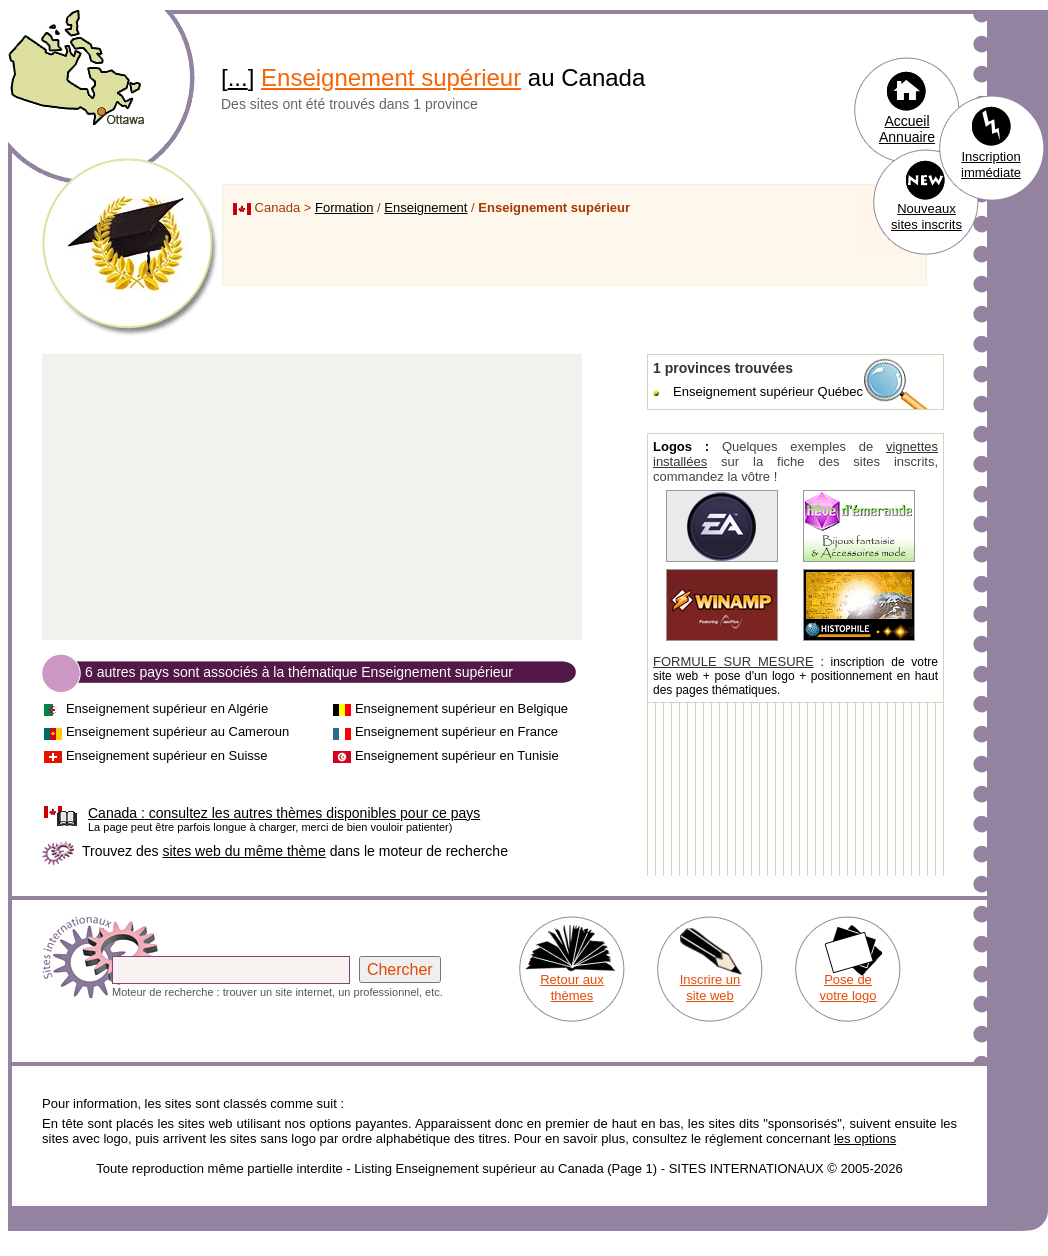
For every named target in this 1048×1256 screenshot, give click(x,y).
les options (865, 1138)
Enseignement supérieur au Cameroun (177, 731)
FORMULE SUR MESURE (733, 661)
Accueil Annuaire (907, 129)
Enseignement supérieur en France (456, 731)
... (238, 77)
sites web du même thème (243, 851)
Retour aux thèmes (572, 987)
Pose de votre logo (847, 987)
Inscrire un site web (710, 987)
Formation (344, 207)
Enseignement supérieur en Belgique (461, 708)
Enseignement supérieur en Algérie (167, 708)
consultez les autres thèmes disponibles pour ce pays (284, 813)
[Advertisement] (312, 498)
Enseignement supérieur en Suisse (167, 755)
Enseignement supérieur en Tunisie (457, 755)
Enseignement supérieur (391, 77)
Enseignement (425, 207)
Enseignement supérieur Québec (768, 391)
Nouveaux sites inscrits (926, 216)
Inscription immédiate (991, 164)
